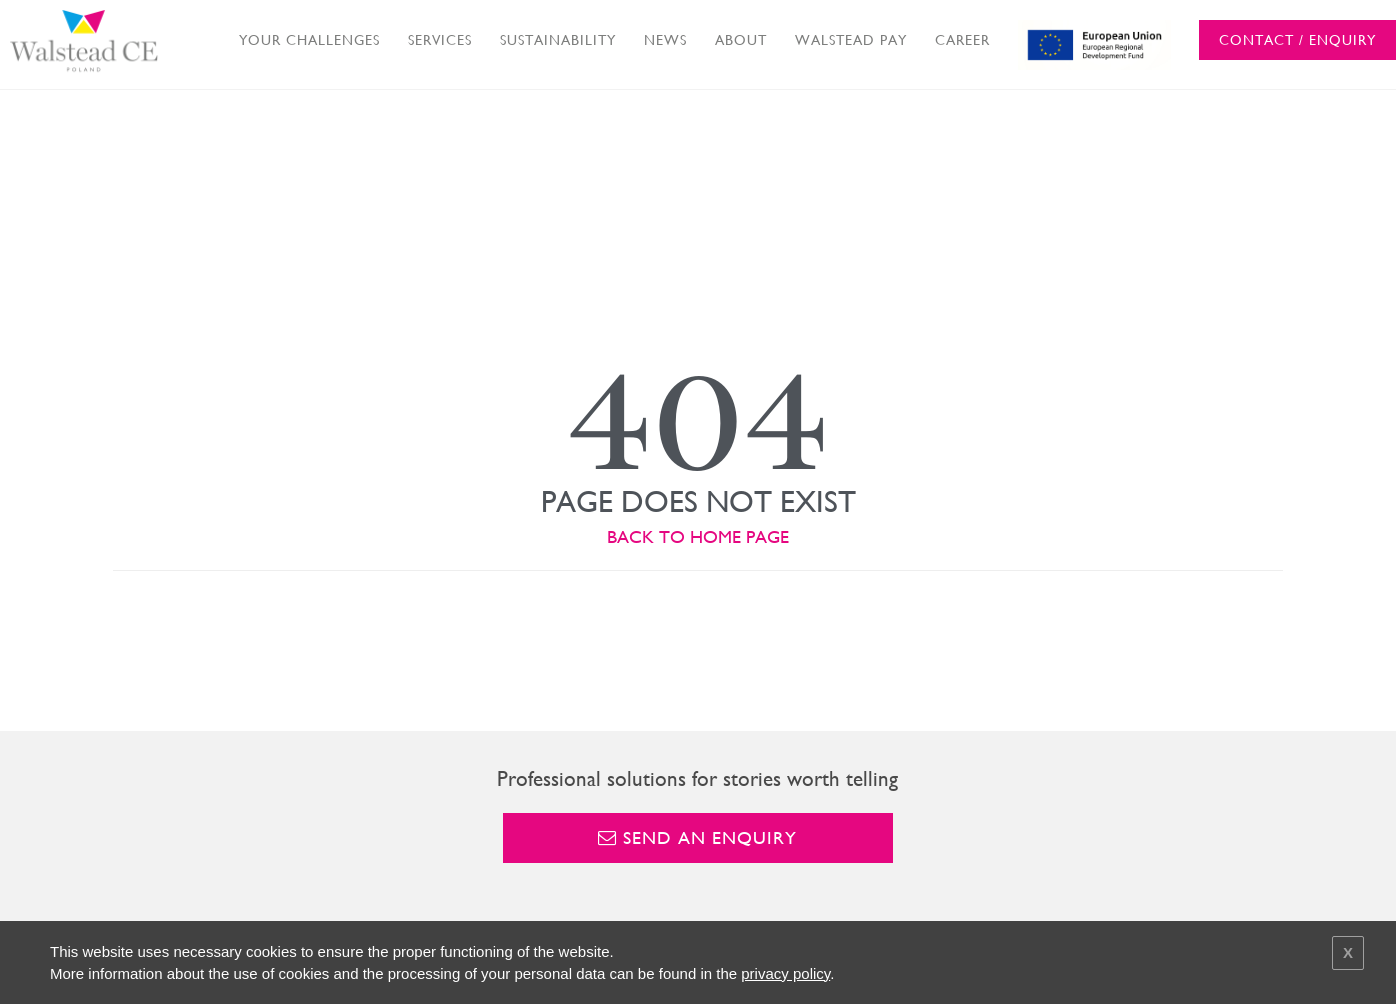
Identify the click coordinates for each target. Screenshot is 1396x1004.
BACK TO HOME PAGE (698, 536)
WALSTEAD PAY (851, 40)
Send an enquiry (697, 837)
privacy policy (785, 973)
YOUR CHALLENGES (309, 40)
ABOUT (741, 40)
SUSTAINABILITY (558, 40)
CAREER (962, 40)
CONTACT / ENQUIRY (1297, 40)
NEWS (665, 40)
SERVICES (440, 40)
